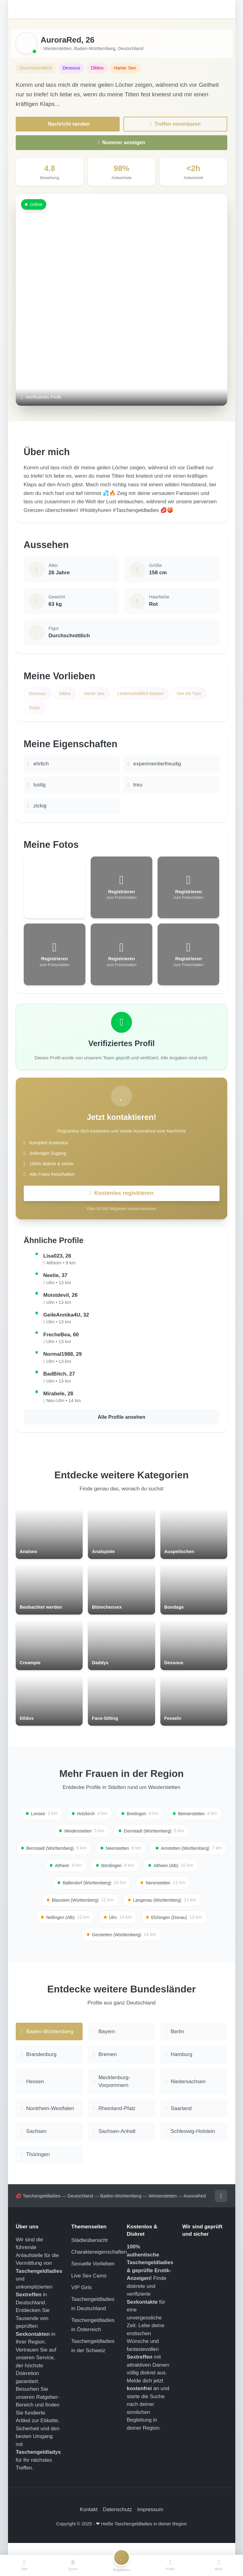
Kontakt (89, 2521)
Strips (35, 709)
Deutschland (130, 48)
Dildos (67, 695)
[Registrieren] (121, 2565)
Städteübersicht (89, 2252)
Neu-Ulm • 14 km (63, 1404)
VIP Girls (81, 2299)
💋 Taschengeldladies (38, 2207)
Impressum (150, 2521)
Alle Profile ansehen (122, 1421)
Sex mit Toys (198, 695)
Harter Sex (98, 695)
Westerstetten (57, 48)
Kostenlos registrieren (121, 1196)
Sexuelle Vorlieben (93, 2276)
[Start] (24, 2565)
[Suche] (73, 2565)
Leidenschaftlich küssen (147, 695)
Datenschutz (117, 2521)
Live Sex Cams (88, 2287)
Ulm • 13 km (58, 1286)
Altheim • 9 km (61, 1266)
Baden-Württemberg (94, 48)
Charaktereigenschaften (99, 2264)
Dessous (38, 695)
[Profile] (170, 2565)
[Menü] (218, 2565)
